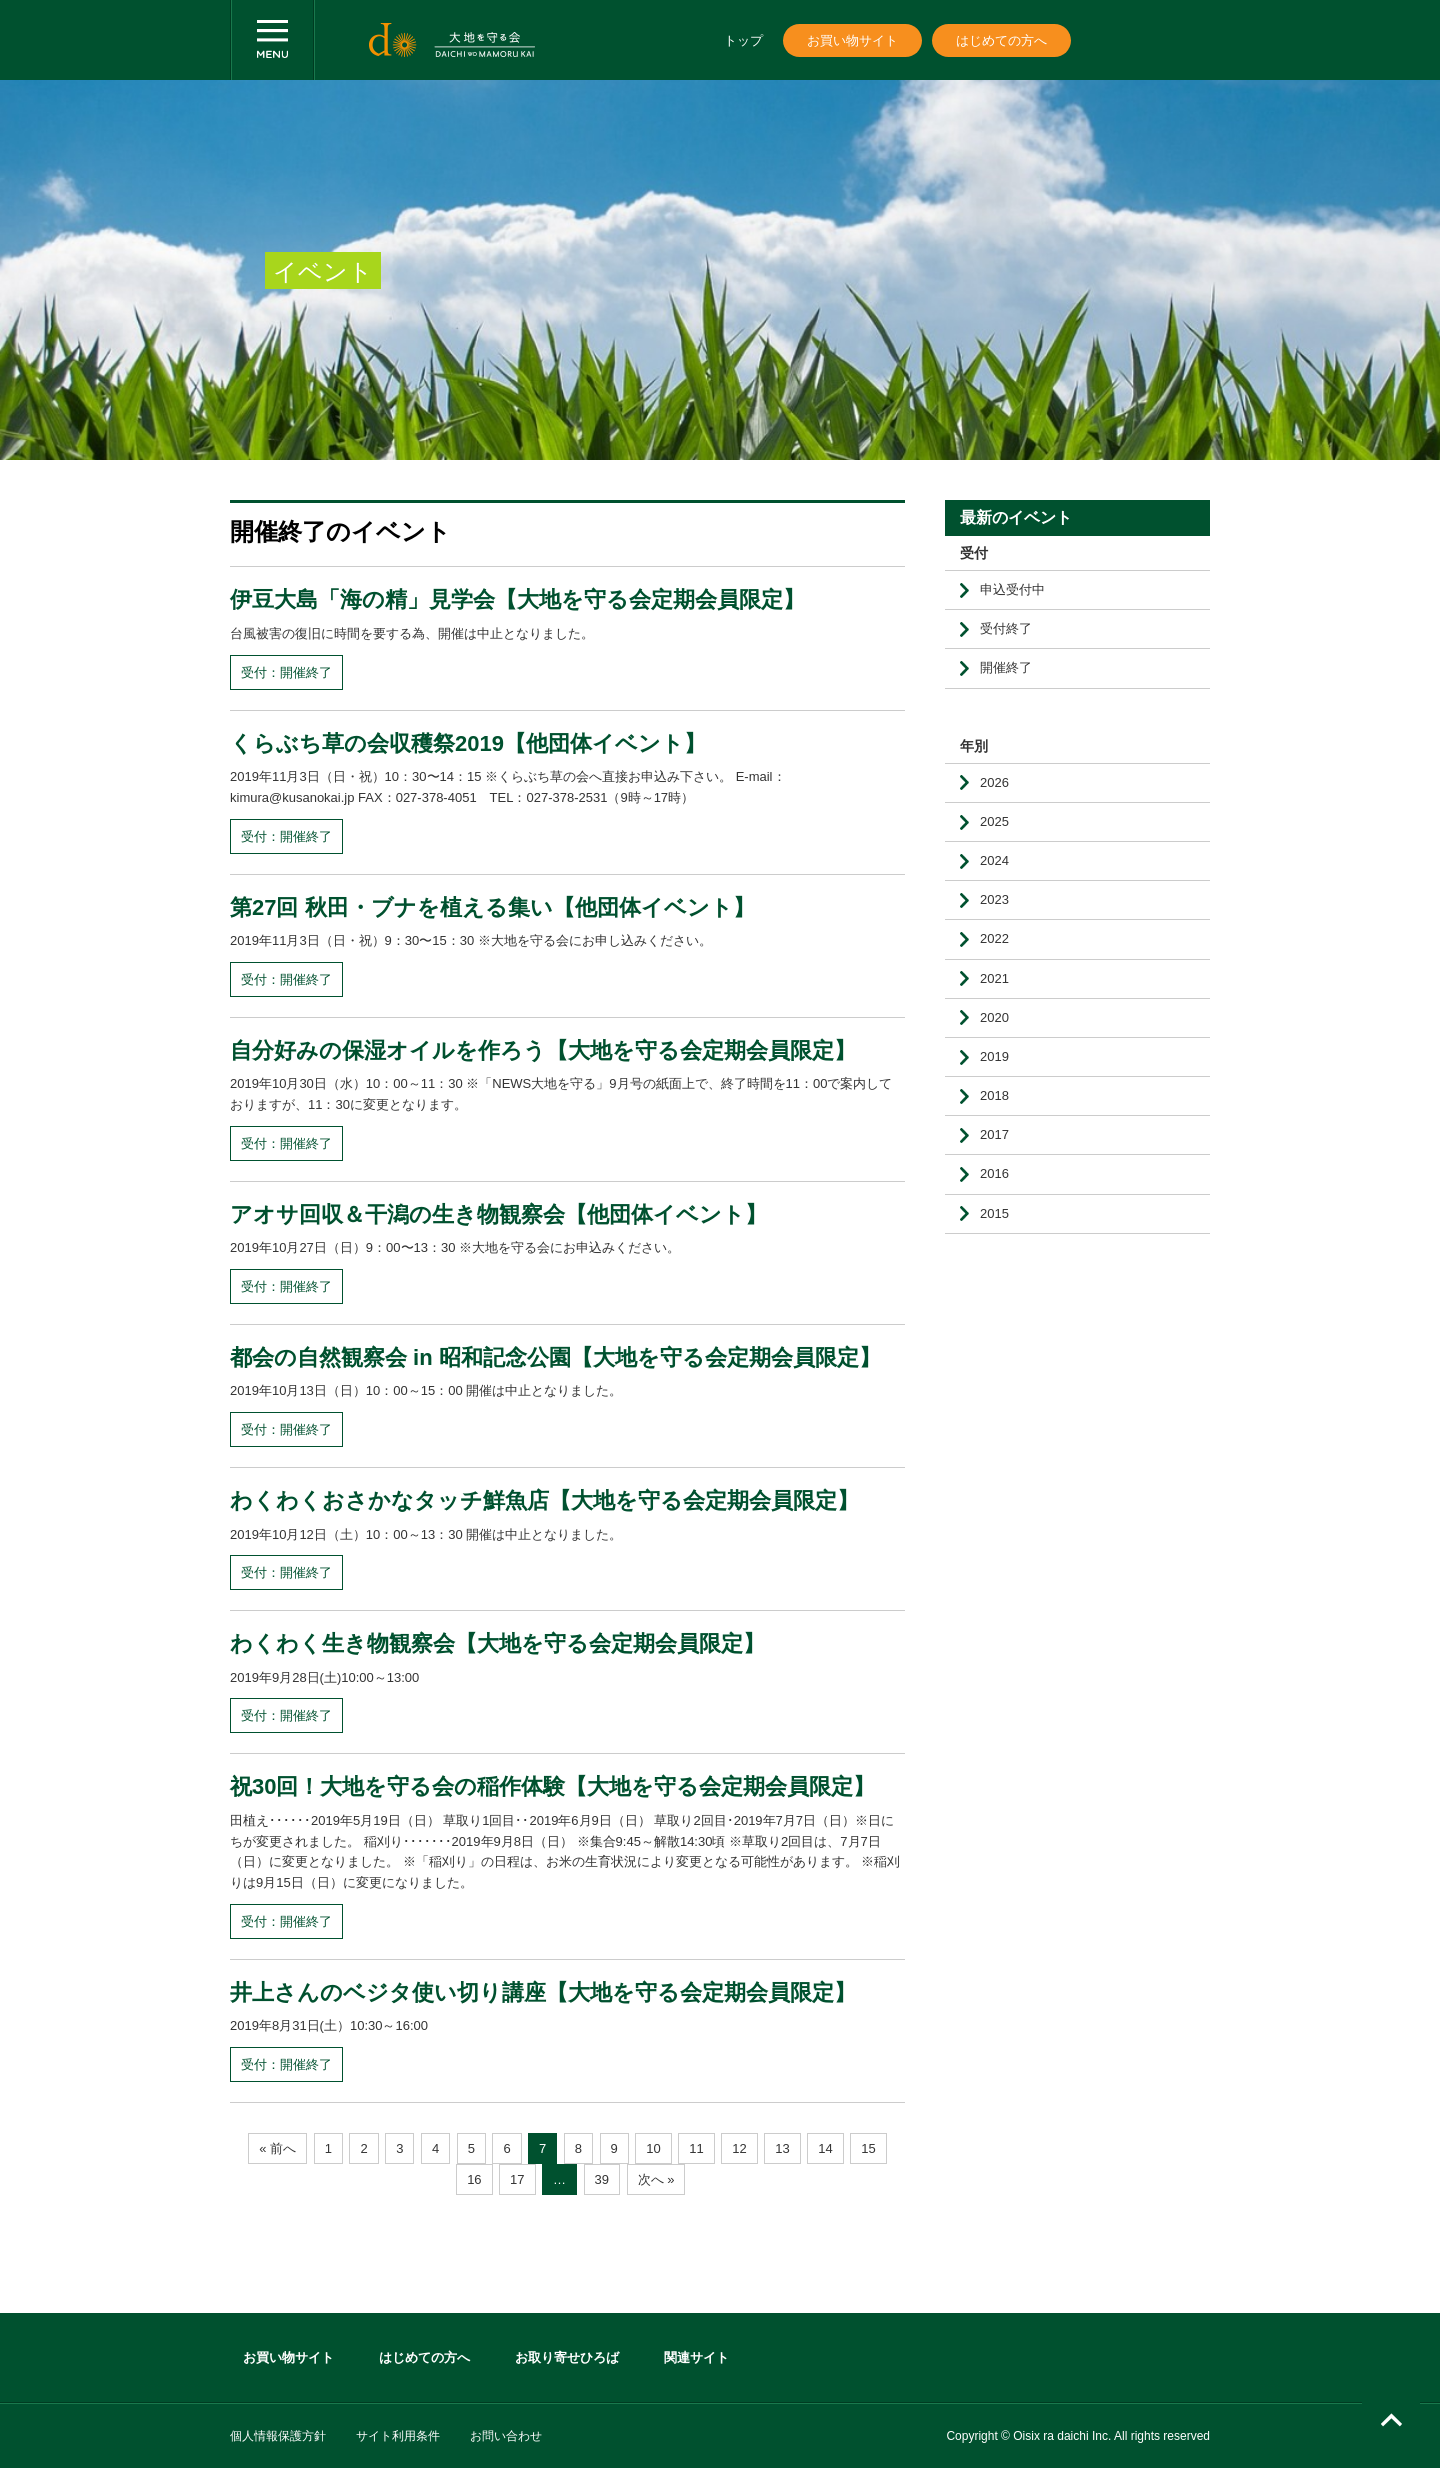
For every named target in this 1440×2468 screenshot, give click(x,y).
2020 (994, 1017)
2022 (994, 938)
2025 (994, 821)
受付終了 (1006, 628)
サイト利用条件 (398, 2436)
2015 (994, 1213)
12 (739, 2148)
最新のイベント (1016, 517)
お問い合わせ (506, 2436)
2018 (994, 1095)
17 (517, 2179)
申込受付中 (1012, 589)
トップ (743, 40)
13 (782, 2148)
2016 (994, 1173)
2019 (994, 1056)
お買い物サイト (852, 40)
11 (696, 2148)
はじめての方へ (1001, 40)
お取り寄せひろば (567, 2357)
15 (868, 2148)
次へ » (656, 2179)
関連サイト (696, 2357)
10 (653, 2148)
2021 (994, 978)
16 (474, 2179)
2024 (994, 860)
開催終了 (1006, 667)
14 (825, 2148)
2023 (994, 899)
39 (602, 2179)
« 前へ (277, 2148)
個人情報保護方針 (278, 2436)
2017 (994, 1134)
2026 (994, 782)
